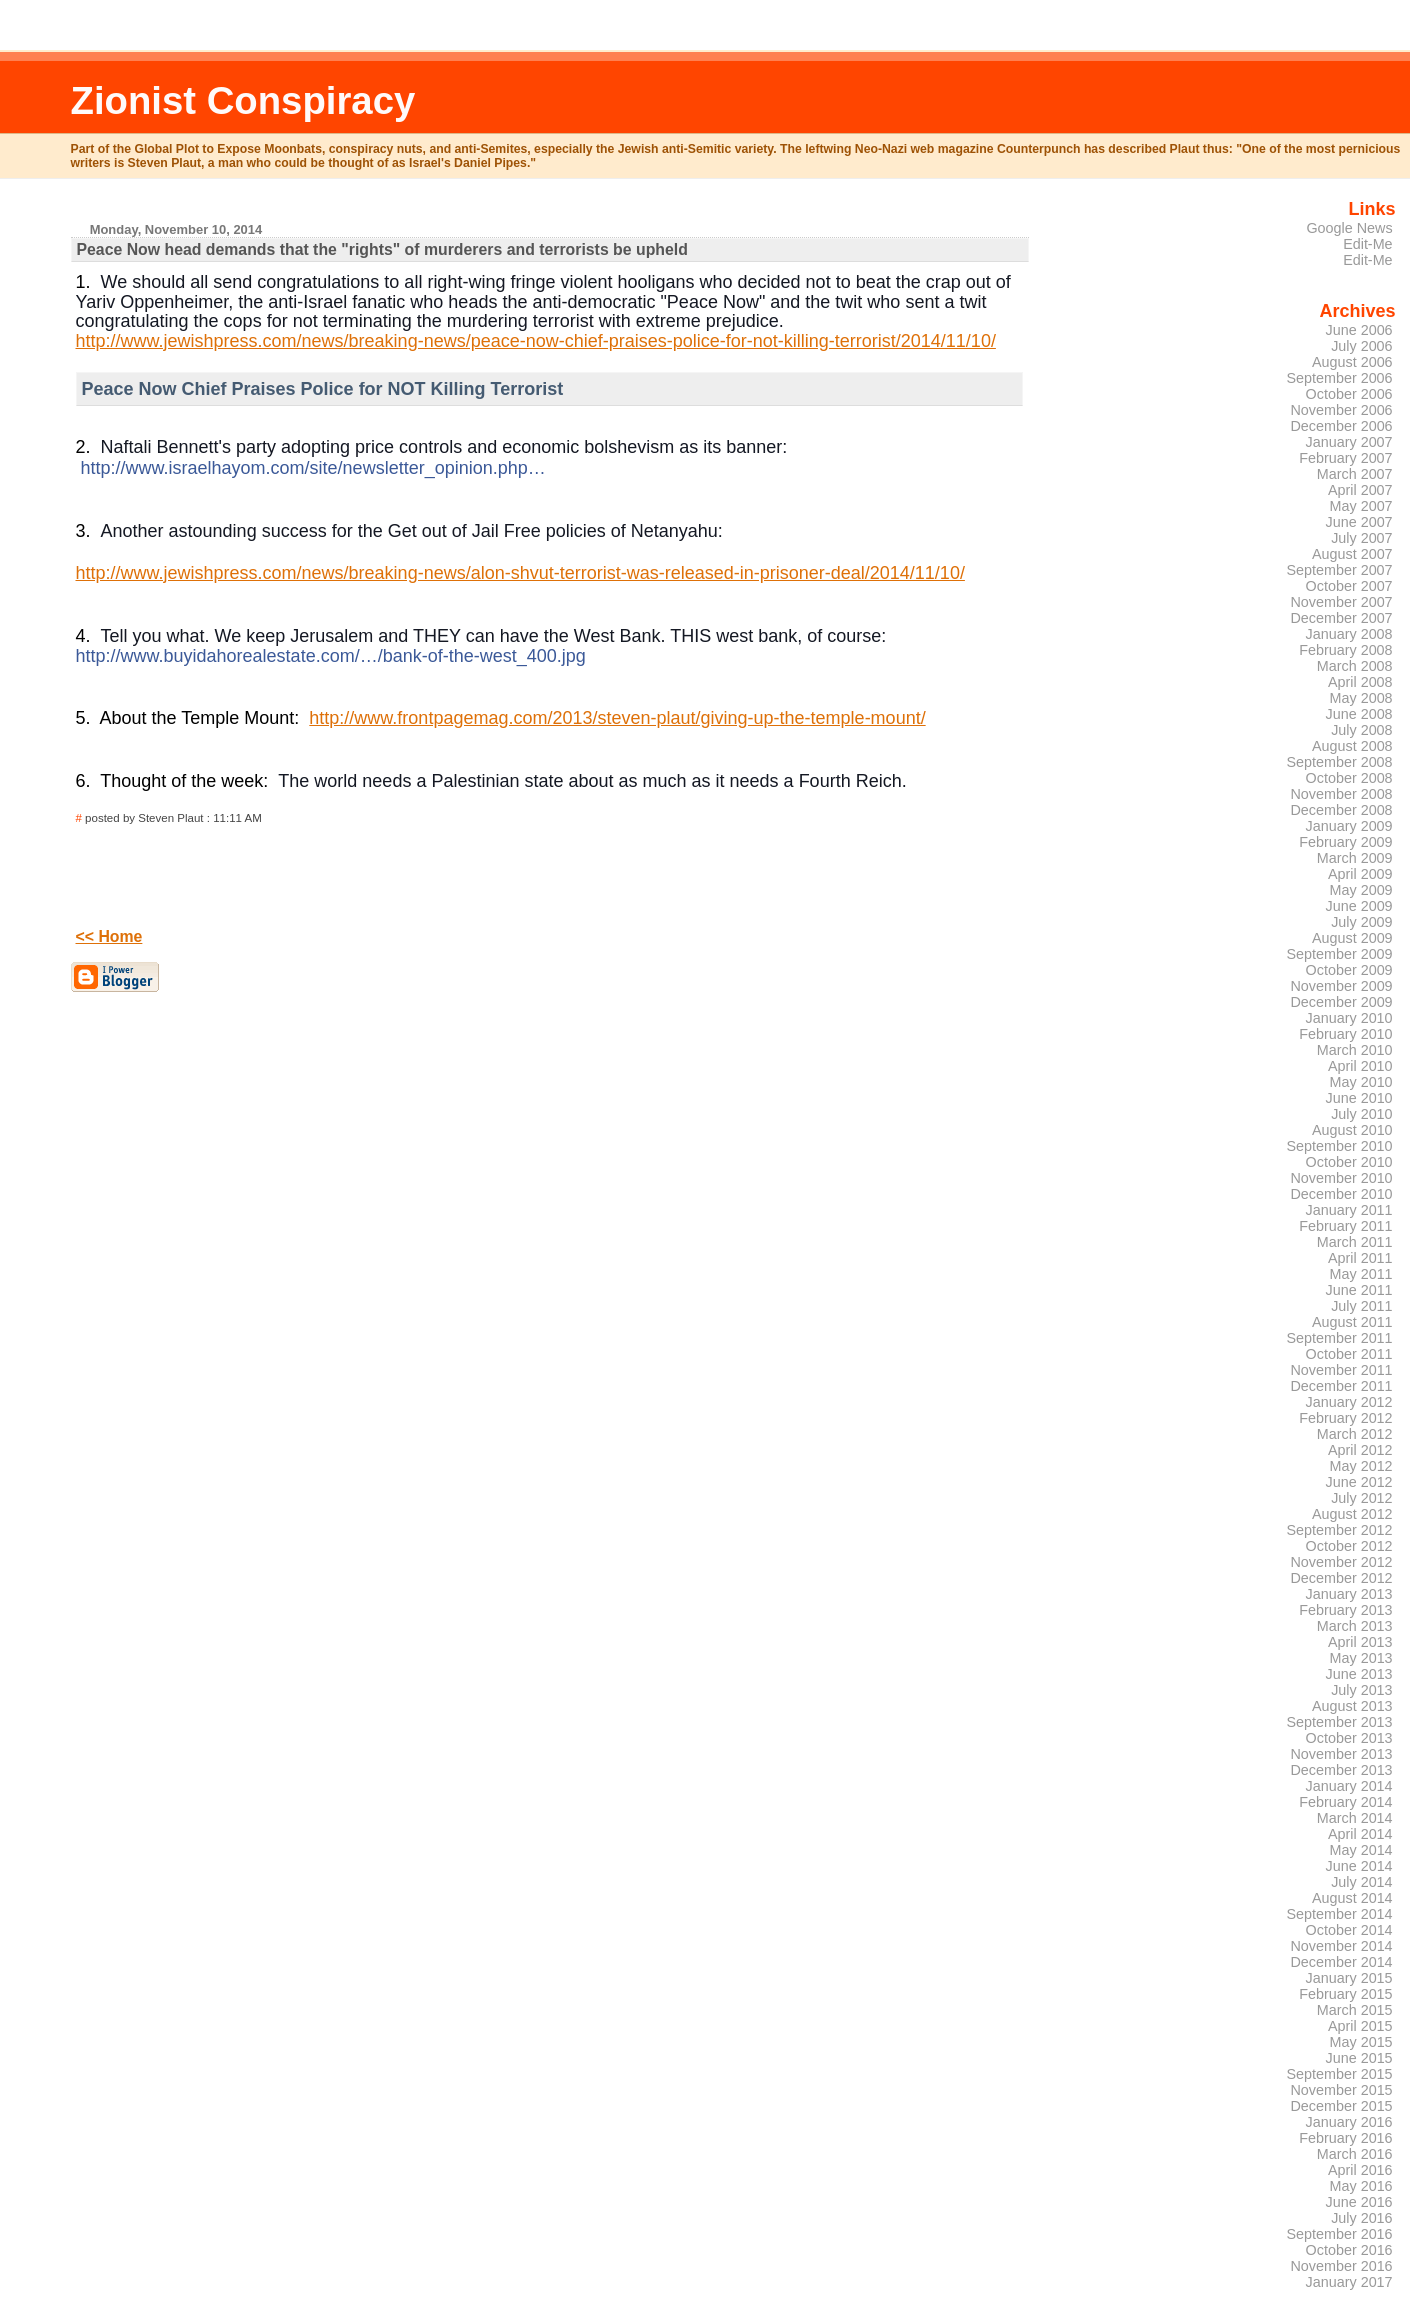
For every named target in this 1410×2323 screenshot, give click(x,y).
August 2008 (1352, 746)
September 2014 (1339, 1914)
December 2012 (1341, 1578)
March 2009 (1355, 858)
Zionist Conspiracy (243, 100)
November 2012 (1341, 1562)
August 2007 (1352, 554)
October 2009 (1349, 970)
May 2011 (1361, 1274)
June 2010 (1359, 1098)
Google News (1349, 228)
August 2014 (1352, 1898)
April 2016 (1360, 2170)
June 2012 (1359, 1482)
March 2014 (1355, 1818)
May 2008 (1361, 698)
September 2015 (1339, 2074)
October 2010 (1349, 1162)
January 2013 (1349, 1594)
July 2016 (1361, 2218)
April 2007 (1360, 490)
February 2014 (1345, 1802)
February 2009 (1345, 842)
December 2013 (1341, 1770)
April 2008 (1360, 682)
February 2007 (1345, 458)
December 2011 (1341, 1386)
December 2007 (1341, 618)
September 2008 (1339, 762)
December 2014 (1341, 1962)
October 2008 (1349, 778)
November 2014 (1341, 1946)
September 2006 (1339, 378)
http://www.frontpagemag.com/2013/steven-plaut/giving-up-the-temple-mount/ (617, 718)
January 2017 (1349, 2282)
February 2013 (1345, 1610)
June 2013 (1359, 1674)
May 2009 (1361, 890)
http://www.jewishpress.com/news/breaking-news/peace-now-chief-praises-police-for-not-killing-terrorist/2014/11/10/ (536, 341)
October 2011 (1349, 1354)
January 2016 (1349, 2122)
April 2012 (1360, 1450)
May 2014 (1361, 1850)
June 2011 (1359, 1290)
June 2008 (1359, 714)
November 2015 (1341, 2090)
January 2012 (1349, 1402)
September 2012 (1339, 1530)
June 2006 (1359, 330)
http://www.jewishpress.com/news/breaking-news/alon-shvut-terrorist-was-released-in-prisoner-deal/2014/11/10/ (520, 573)
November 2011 (1341, 1370)
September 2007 (1339, 570)
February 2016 (1345, 2138)
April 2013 (1360, 1642)
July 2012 (1361, 1498)
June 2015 (1359, 2058)
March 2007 (1355, 474)
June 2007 (1359, 522)
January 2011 (1349, 1210)
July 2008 (1361, 730)
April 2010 (1360, 1066)
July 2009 (1361, 922)
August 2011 (1352, 1322)
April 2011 (1360, 1258)
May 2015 (1361, 2042)
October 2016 (1349, 2250)
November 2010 (1341, 1178)
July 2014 (1361, 1882)
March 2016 (1355, 2154)
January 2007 (1349, 442)
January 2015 (1349, 1978)
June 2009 (1359, 906)
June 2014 (1359, 1866)
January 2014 (1349, 1786)
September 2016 (1339, 2234)
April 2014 (1360, 1834)
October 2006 (1349, 394)
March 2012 (1355, 1434)
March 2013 (1355, 1626)
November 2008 (1341, 794)
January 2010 (1349, 1018)
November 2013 (1341, 1754)
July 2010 (1361, 1114)
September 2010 (1339, 1146)
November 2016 (1341, 2266)
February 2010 (1345, 1034)
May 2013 (1361, 1658)
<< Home (109, 936)
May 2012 (1361, 1466)
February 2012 (1345, 1418)
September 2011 (1339, 1338)
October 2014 (1349, 1930)
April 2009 (1360, 874)
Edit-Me (1367, 244)
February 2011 (1345, 1226)
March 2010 (1355, 1050)
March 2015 (1355, 2010)
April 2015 (1360, 2026)
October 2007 (1349, 586)
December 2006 (1341, 426)
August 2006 (1352, 362)
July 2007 (1361, 538)
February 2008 (1345, 650)
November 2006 (1341, 410)
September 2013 (1339, 1722)
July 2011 (1361, 1306)
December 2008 (1341, 810)
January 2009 (1349, 826)
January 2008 (1349, 634)
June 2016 (1359, 2202)
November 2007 (1341, 602)
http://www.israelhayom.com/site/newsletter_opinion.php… (313, 468)
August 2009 (1352, 938)
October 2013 (1349, 1738)
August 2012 (1352, 1514)
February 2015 (1345, 1994)
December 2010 (1341, 1194)
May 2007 (1361, 506)
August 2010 (1352, 1130)
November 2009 (1341, 986)
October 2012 (1349, 1546)
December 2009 (1341, 1002)
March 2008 (1355, 666)
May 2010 (1361, 1082)
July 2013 (1361, 1690)
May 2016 (1361, 2186)
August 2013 (1352, 1706)
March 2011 (1355, 1242)
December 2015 (1341, 2106)
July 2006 (1361, 346)
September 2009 (1339, 954)
